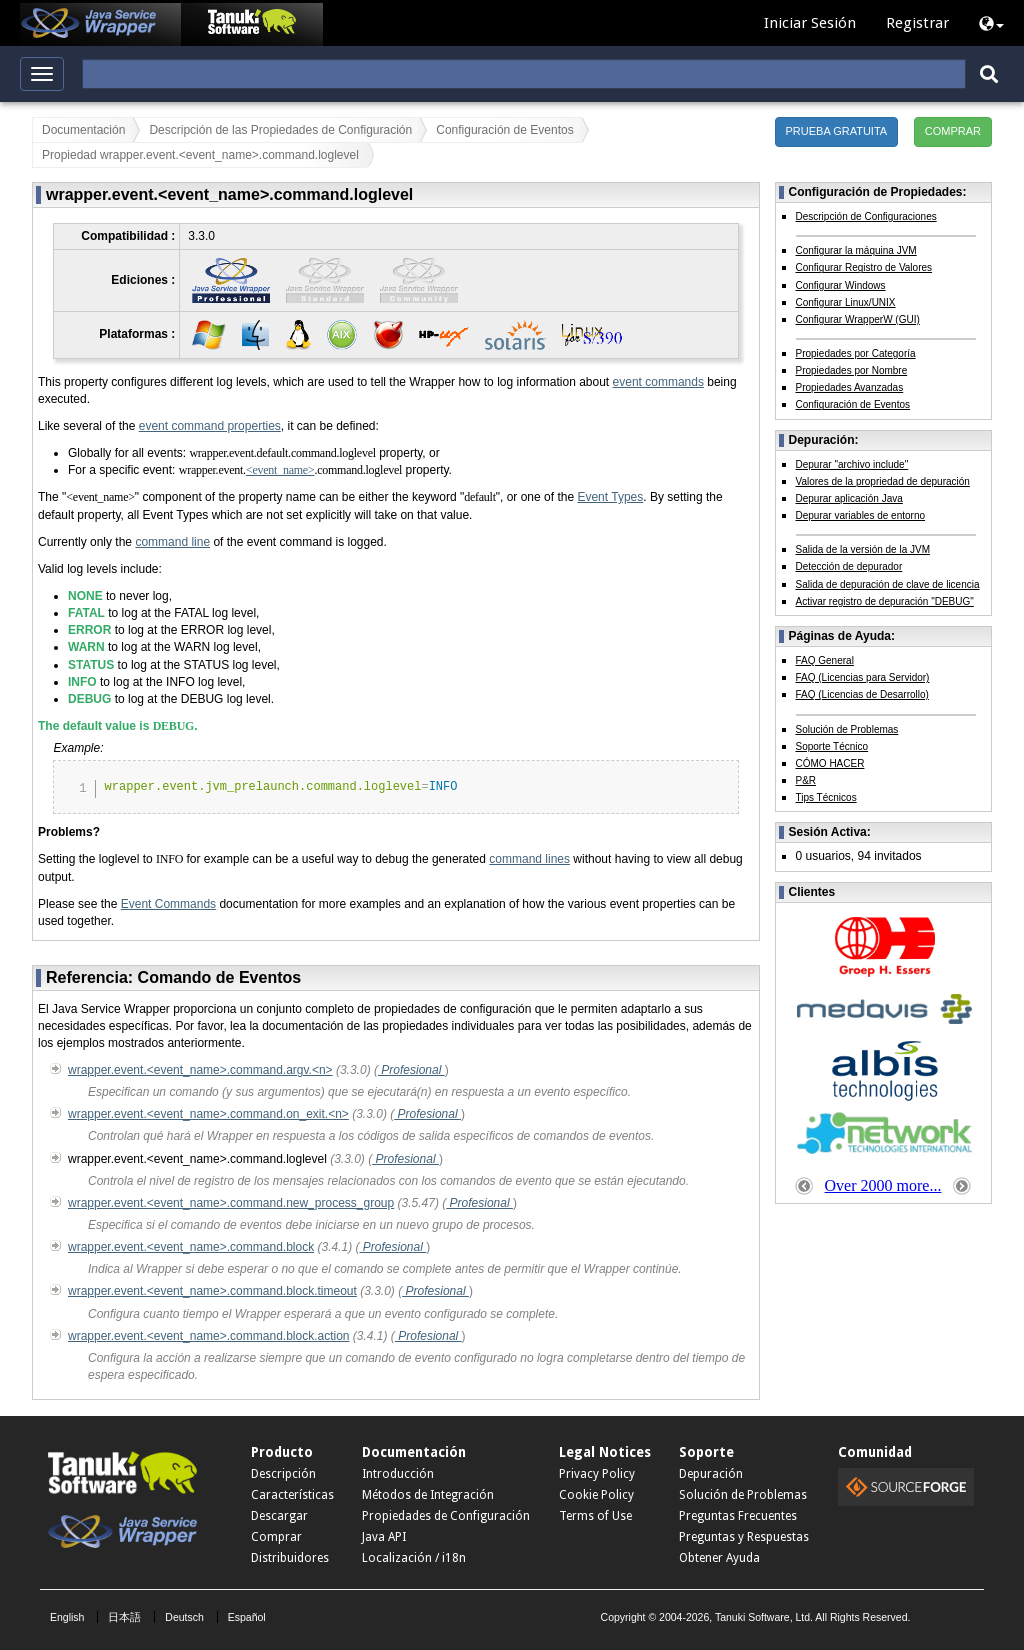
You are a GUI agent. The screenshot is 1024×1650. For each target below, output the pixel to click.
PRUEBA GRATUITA (837, 131)
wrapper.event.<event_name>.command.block (191, 1247)
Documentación (83, 130)
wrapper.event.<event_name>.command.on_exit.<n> (208, 1114)
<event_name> (280, 470)
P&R (806, 780)
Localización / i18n (414, 1558)
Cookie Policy (596, 1495)
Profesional (411, 1070)
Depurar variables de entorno (861, 515)
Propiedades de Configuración (446, 1516)
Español (247, 1617)
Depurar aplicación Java (849, 498)
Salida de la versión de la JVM (863, 549)
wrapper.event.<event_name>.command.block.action (209, 1336)
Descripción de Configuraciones (866, 216)
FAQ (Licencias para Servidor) (863, 677)
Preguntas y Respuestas (744, 1537)
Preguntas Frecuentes (738, 1516)
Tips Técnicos (826, 797)
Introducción (398, 1474)
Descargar (279, 1516)
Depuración (711, 1474)
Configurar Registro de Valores (864, 267)
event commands (658, 382)
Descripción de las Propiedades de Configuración (280, 130)
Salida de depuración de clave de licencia (888, 584)
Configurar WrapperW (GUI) (858, 319)
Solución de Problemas (847, 729)
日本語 (124, 1617)
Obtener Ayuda (719, 1558)
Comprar (276, 1537)
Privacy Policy (597, 1474)
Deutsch (184, 1617)
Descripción (283, 1474)
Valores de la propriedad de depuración (883, 481)
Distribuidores (290, 1558)
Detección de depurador (849, 566)
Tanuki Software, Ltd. (764, 1617)
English (67, 1617)
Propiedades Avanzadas (850, 387)
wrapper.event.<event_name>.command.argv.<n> (200, 1070)
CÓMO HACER (830, 763)
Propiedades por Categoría (856, 353)
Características (292, 1495)
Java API (384, 1537)
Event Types (610, 497)
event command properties (210, 426)
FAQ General (825, 660)
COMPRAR (953, 131)
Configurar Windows (841, 285)
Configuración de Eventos (504, 130)
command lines (529, 859)
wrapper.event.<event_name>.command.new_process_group (231, 1203)
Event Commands (168, 904)
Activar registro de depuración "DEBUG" (885, 601)
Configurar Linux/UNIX (846, 302)
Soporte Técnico (832, 746)
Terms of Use (595, 1516)
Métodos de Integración (428, 1495)
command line (172, 542)
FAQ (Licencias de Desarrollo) (862, 694)
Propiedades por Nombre (852, 370)
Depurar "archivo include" (852, 464)
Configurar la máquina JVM (856, 250)
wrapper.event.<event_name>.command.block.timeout (212, 1291)
